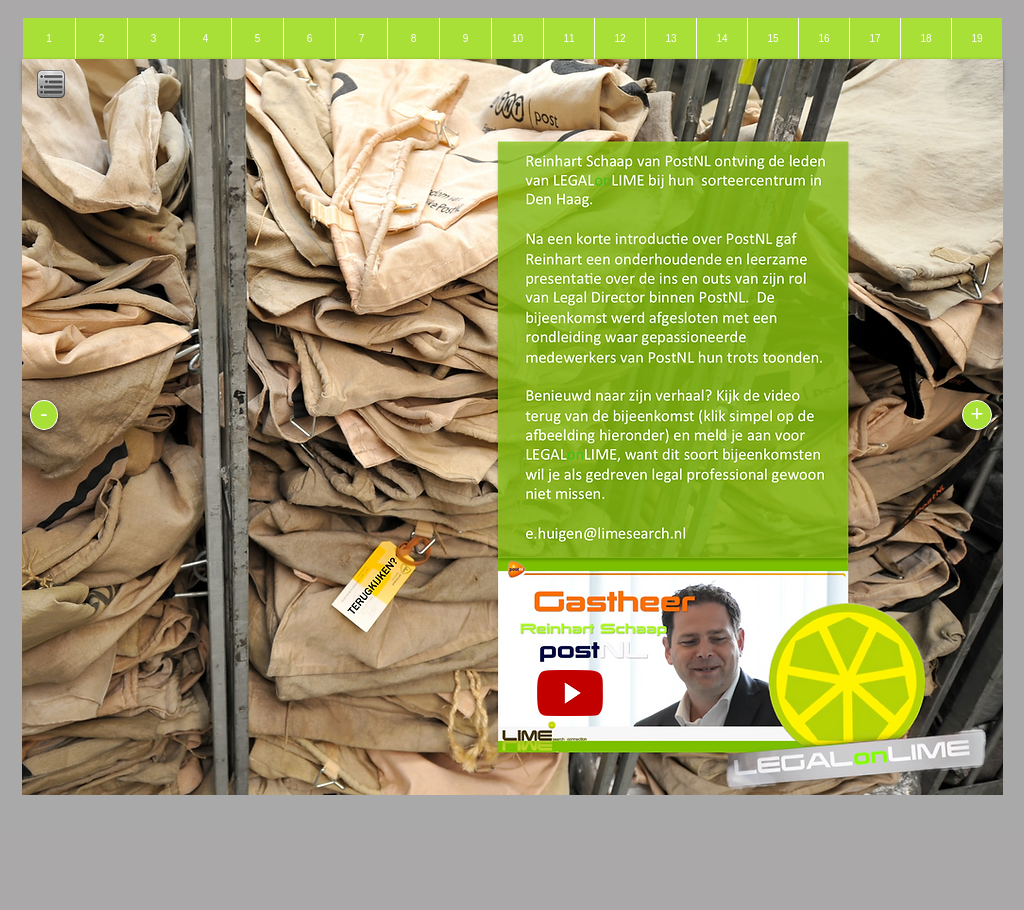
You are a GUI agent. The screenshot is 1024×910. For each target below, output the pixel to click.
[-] (44, 415)
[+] (977, 415)
